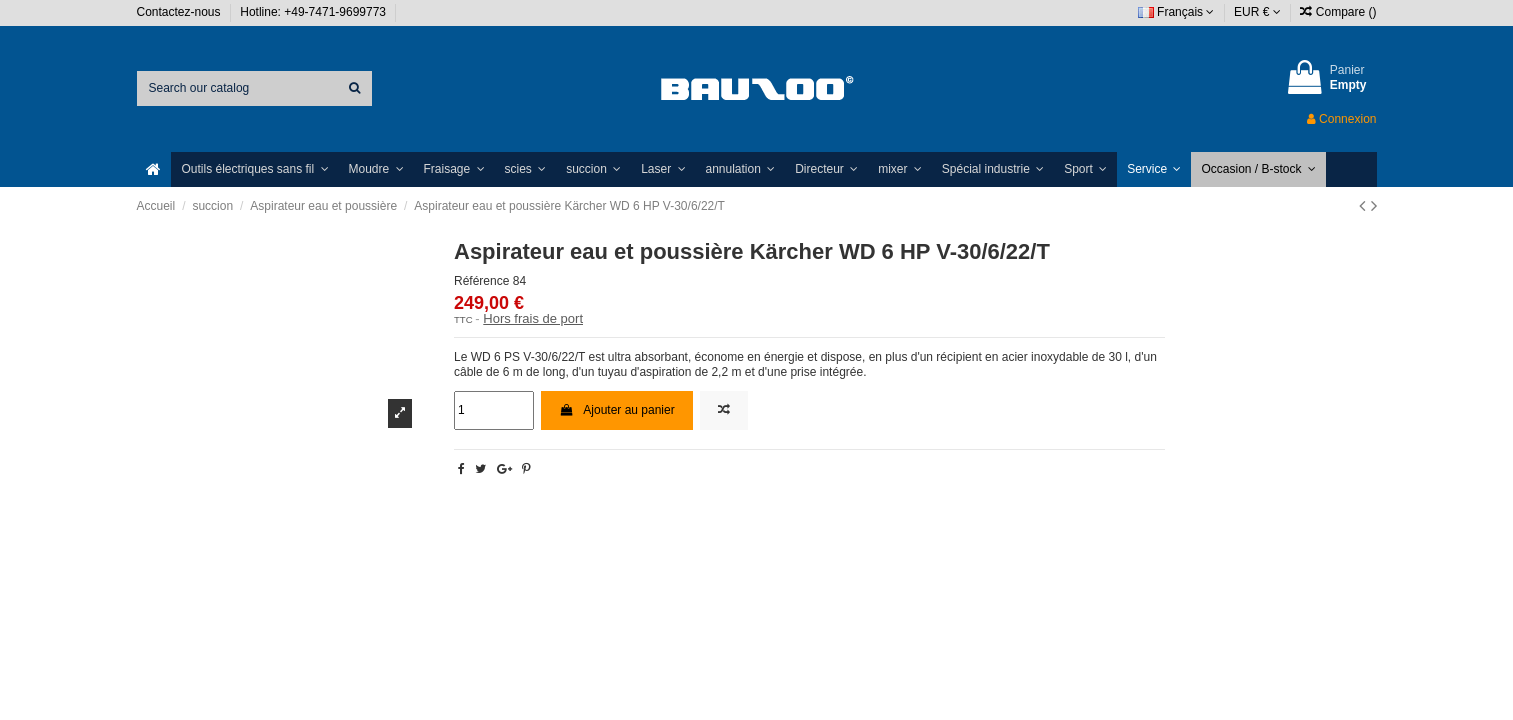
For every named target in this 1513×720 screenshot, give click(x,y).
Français (1176, 12)
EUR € (1257, 12)
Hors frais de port (533, 318)
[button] (254, 169)
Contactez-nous (180, 12)
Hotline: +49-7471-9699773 (314, 12)
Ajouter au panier (617, 410)
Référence (481, 281)
